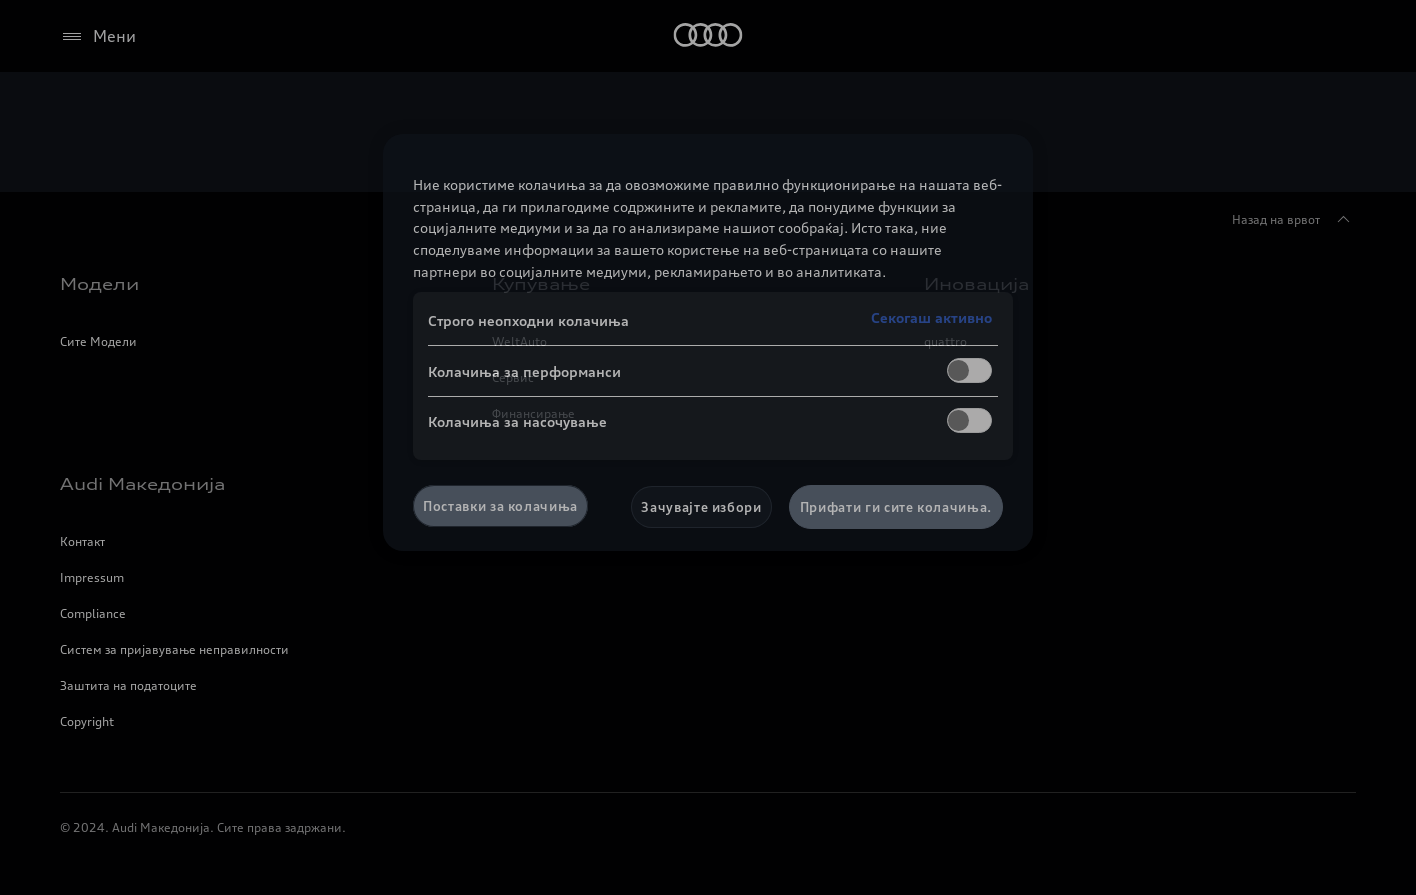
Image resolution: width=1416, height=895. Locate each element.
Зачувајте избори (701, 507)
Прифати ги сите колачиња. (896, 507)
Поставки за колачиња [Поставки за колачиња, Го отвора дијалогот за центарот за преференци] (500, 506)
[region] (708, 342)
